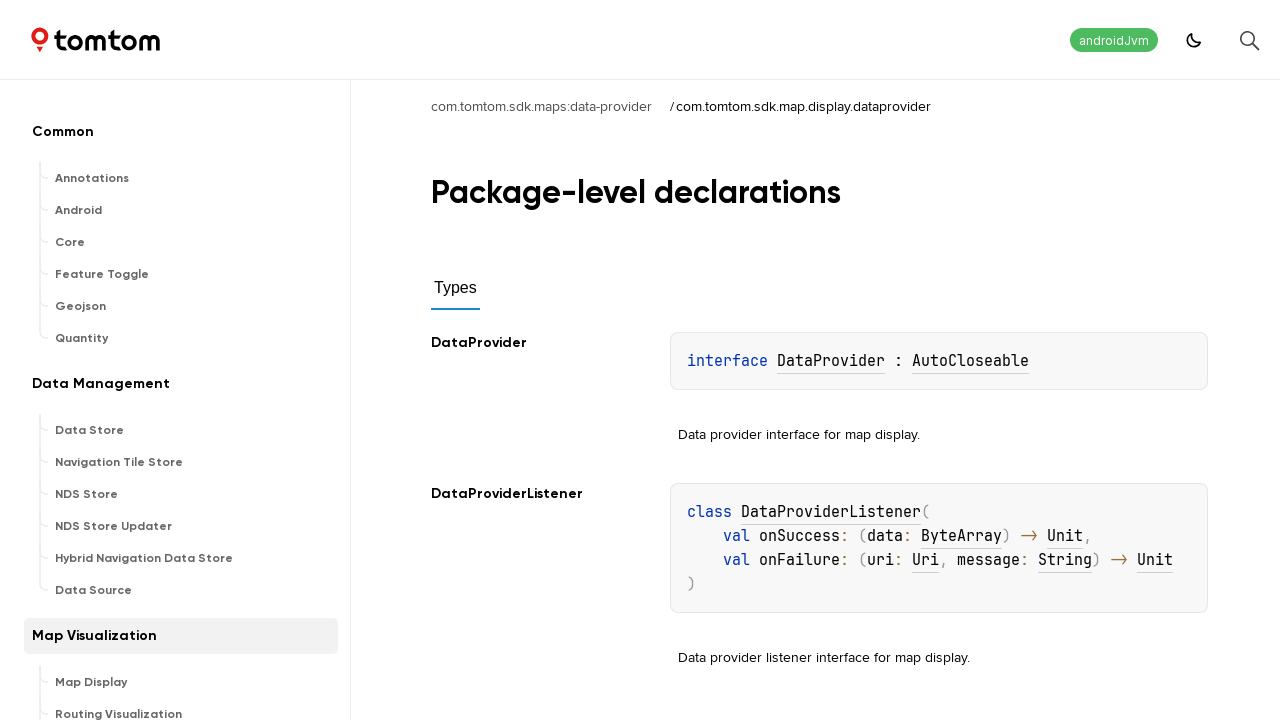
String (1065, 560)
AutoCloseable (970, 361)
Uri (925, 560)
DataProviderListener (831, 512)
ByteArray (961, 536)
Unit (1065, 536)
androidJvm (1114, 40)
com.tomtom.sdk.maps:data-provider (541, 106)
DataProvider (831, 361)
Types (455, 287)
